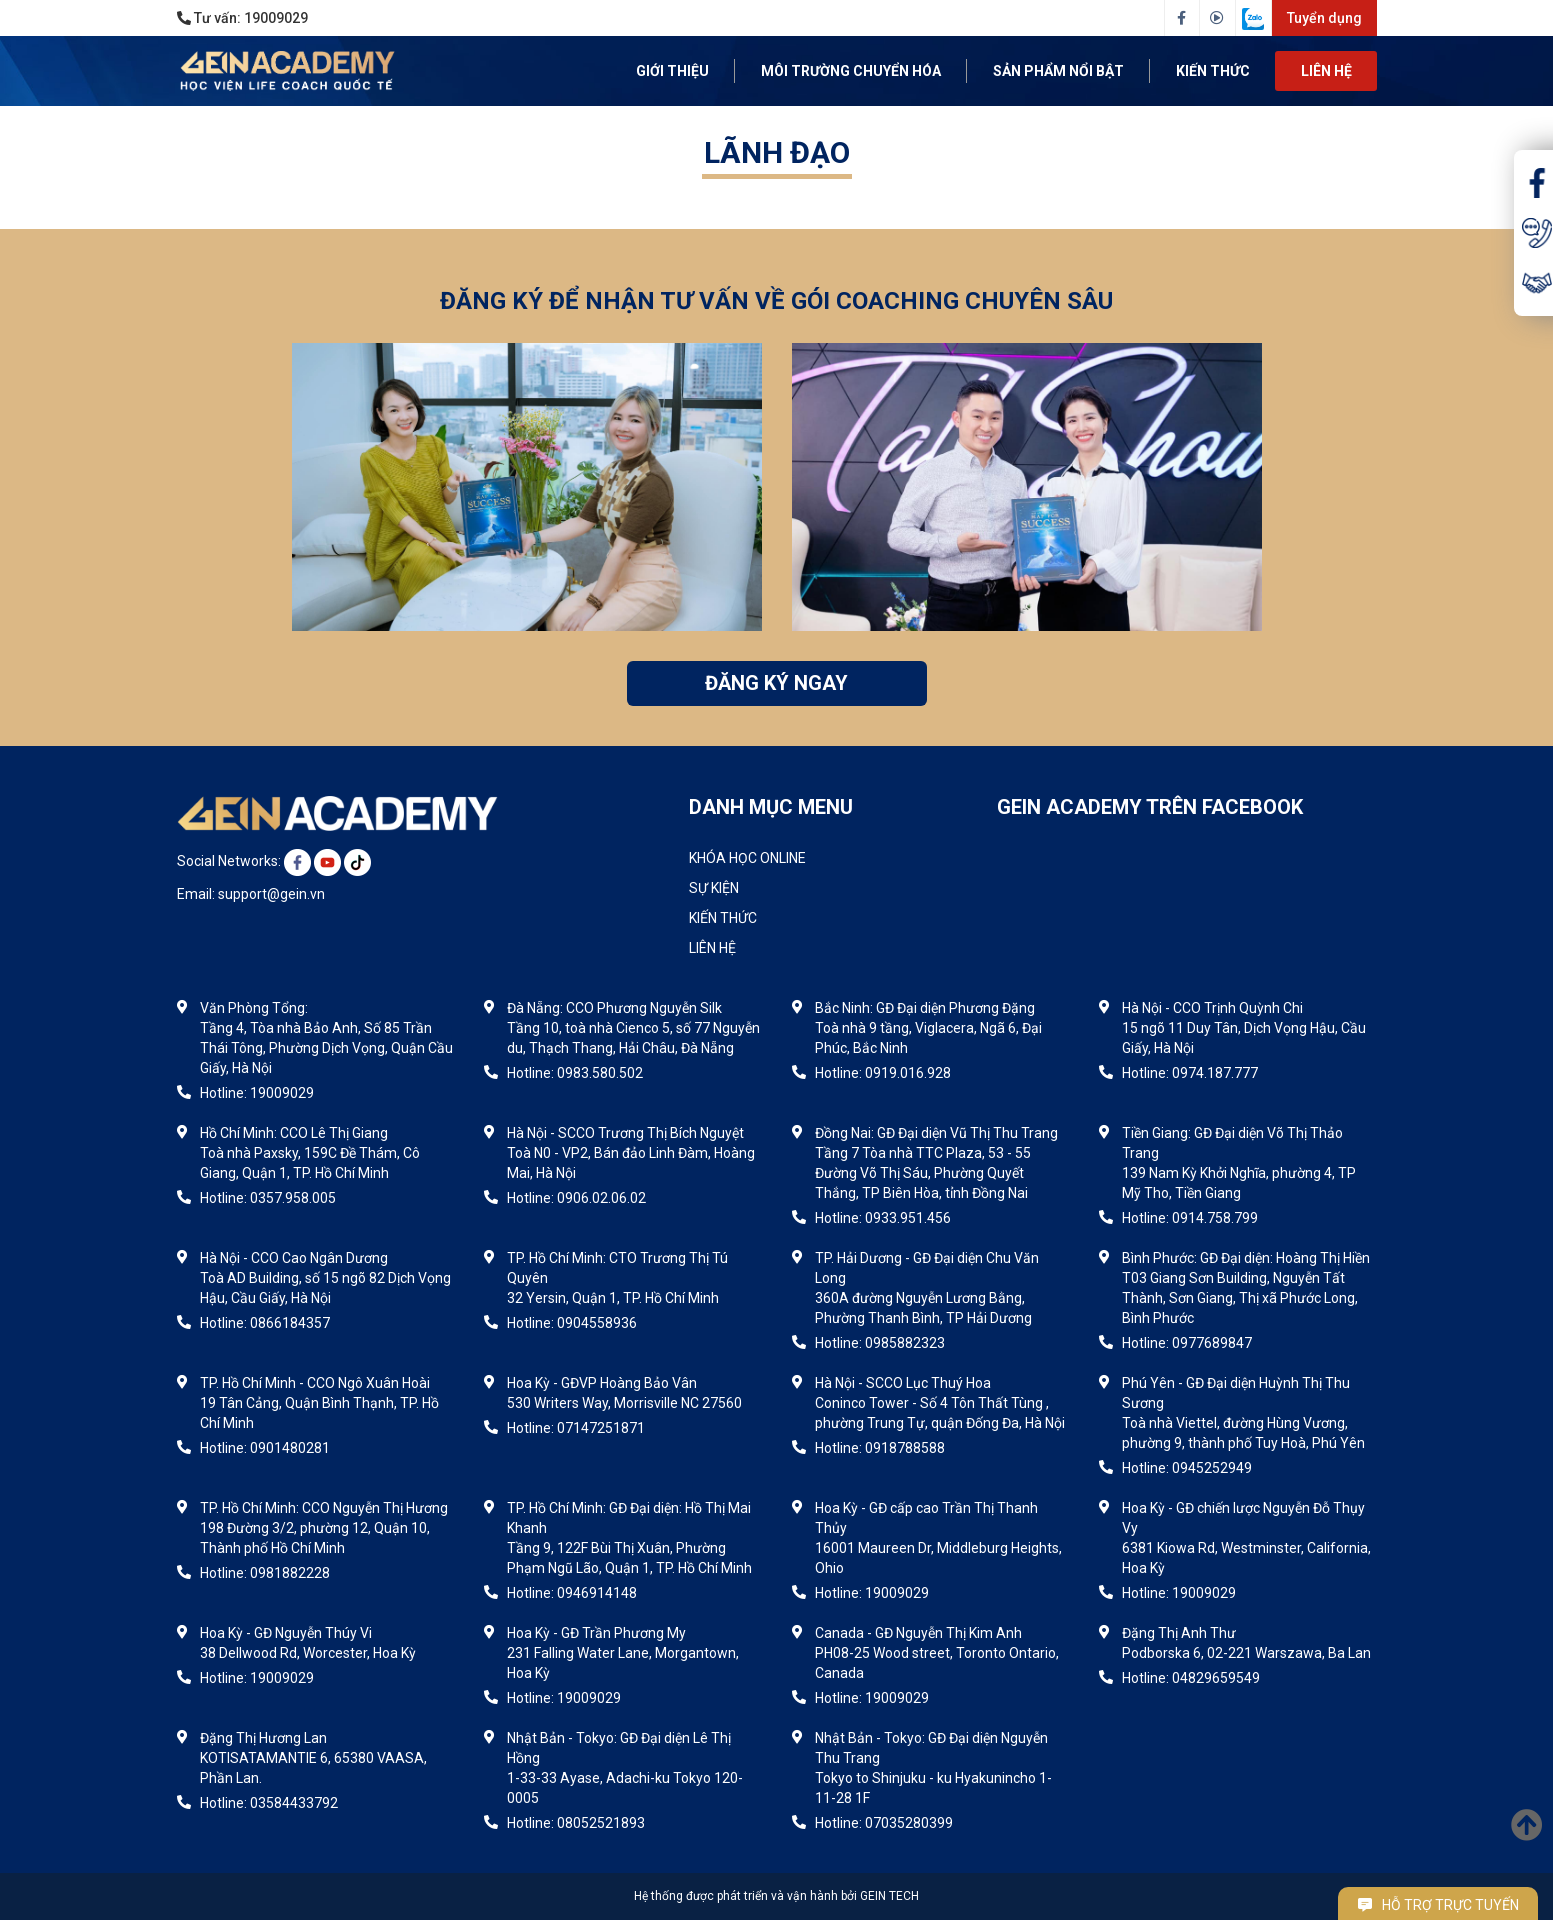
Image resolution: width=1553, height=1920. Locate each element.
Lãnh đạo (777, 152)
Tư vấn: (242, 18)
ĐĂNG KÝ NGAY (776, 683)
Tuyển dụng (1324, 18)
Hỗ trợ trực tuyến (1438, 1905)
